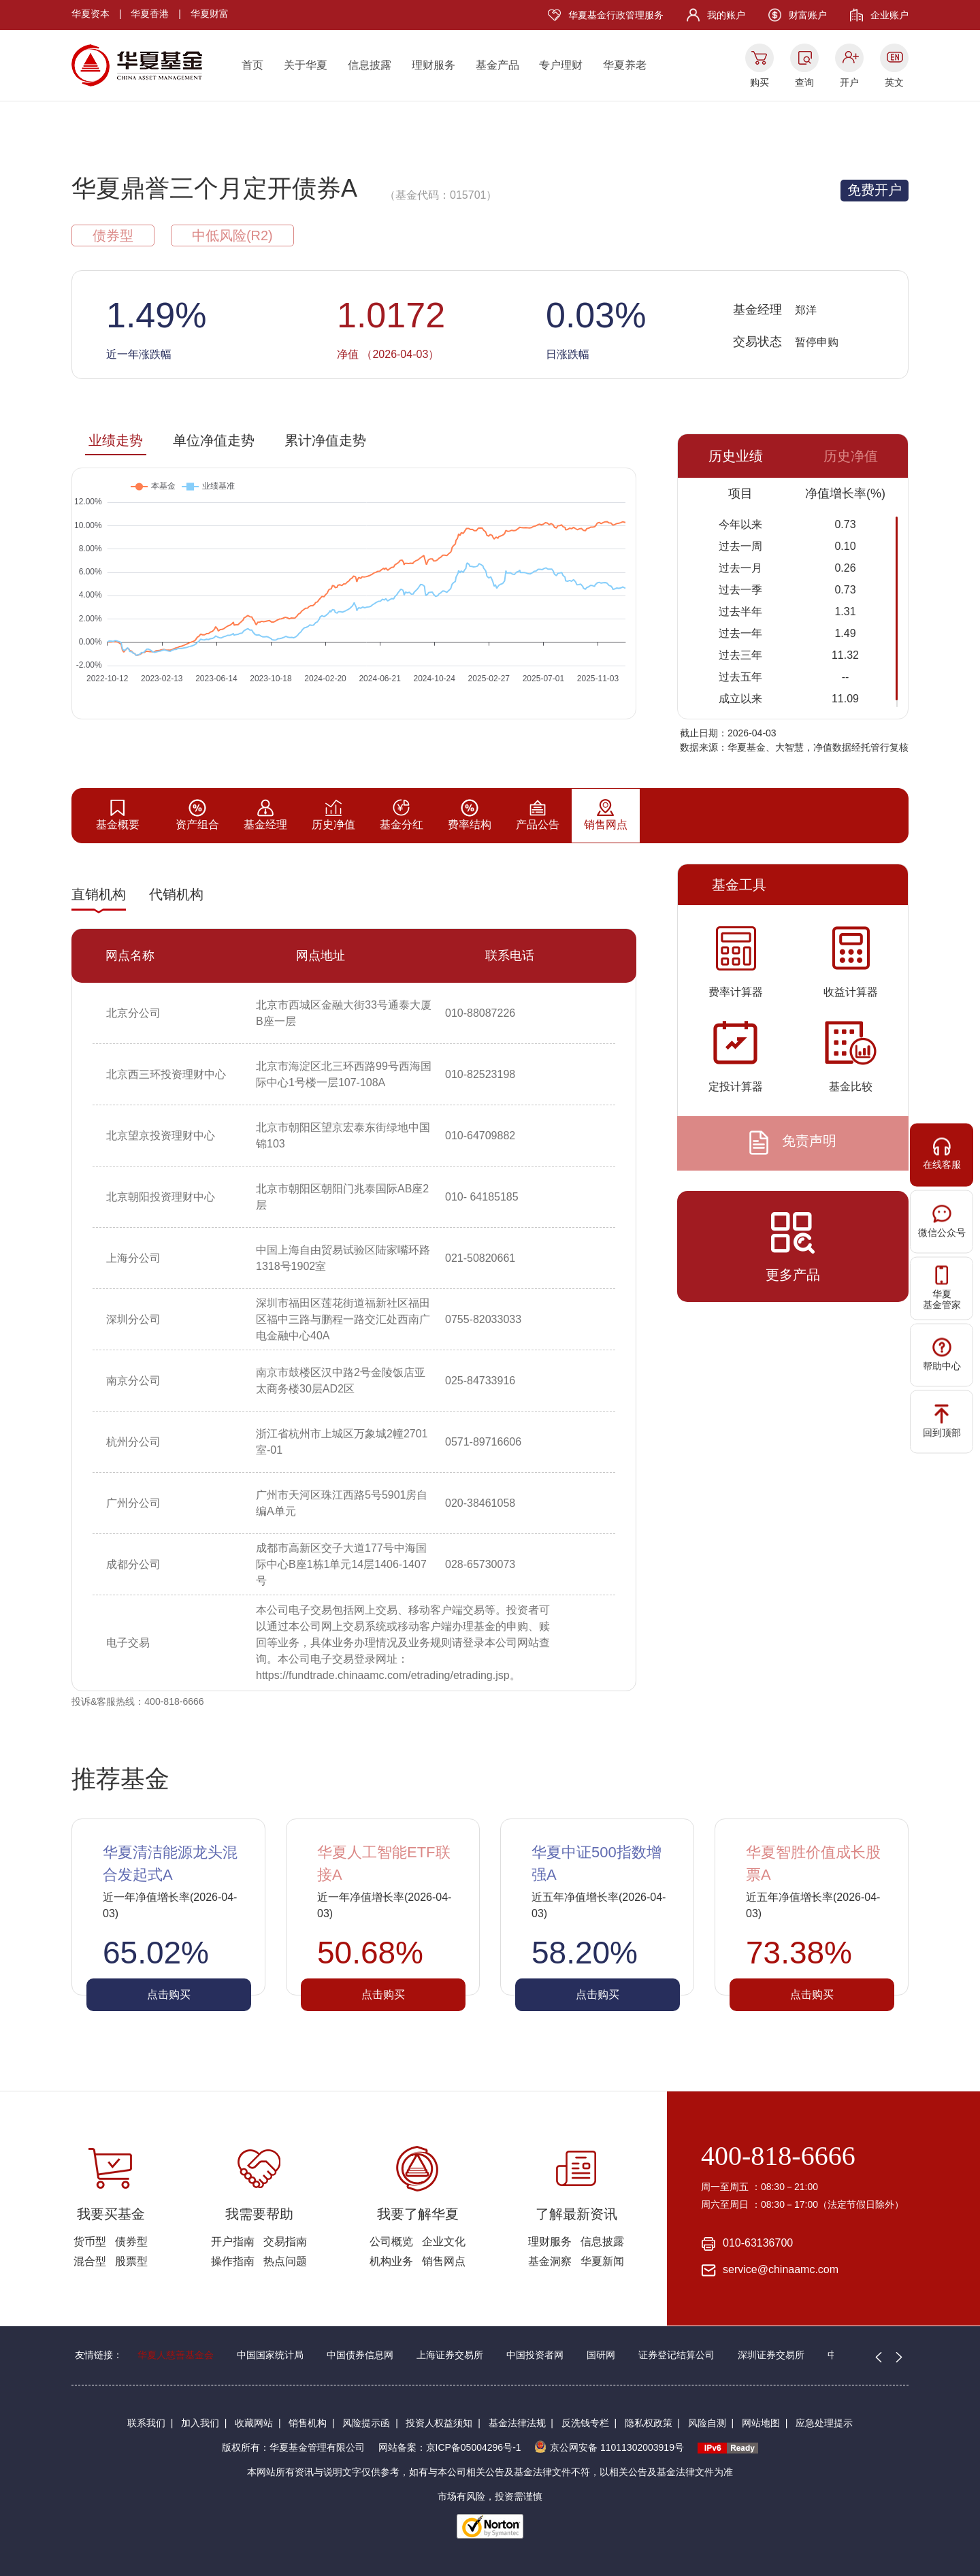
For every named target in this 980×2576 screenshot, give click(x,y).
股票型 (131, 2261)
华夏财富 (210, 13)
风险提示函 (366, 2422)
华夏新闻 (602, 2261)
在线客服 (942, 1153)
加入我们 (200, 2422)
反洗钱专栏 (585, 2422)
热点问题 (285, 2261)
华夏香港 (150, 13)
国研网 (601, 2354)
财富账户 (808, 15)
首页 (252, 65)
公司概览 (391, 2241)
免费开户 (874, 189)
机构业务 (391, 2261)
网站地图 (761, 2422)
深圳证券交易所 (771, 2354)
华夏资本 (90, 13)
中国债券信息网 (360, 2354)
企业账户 (889, 15)
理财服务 (433, 65)
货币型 (90, 2241)
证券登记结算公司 (676, 2354)
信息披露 (369, 65)
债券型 (131, 2241)
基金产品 (497, 65)
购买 (759, 82)
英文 (894, 82)
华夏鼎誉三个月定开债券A (214, 188)
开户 (849, 82)
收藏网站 (254, 2422)
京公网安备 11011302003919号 (609, 2447)
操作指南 (233, 2261)
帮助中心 (942, 1354)
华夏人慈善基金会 (175, 2354)
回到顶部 (942, 1420)
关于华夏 (305, 65)
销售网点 (444, 2261)
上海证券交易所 (449, 2354)
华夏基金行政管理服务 (616, 15)
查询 (804, 82)
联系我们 (146, 2422)
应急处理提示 (824, 2422)
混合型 (90, 2261)
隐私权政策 (648, 2422)
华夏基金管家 (942, 1287)
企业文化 (444, 2241)
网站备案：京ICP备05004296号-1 (449, 2447)
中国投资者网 (535, 2354)
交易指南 (285, 2241)
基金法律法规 (517, 2422)
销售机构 (308, 2422)
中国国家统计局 (270, 2354)
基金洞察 (550, 2261)
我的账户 (726, 15)
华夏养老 (625, 65)
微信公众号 (942, 1220)
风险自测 (707, 2422)
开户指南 (233, 2241)
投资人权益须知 (439, 2422)
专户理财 (561, 65)
